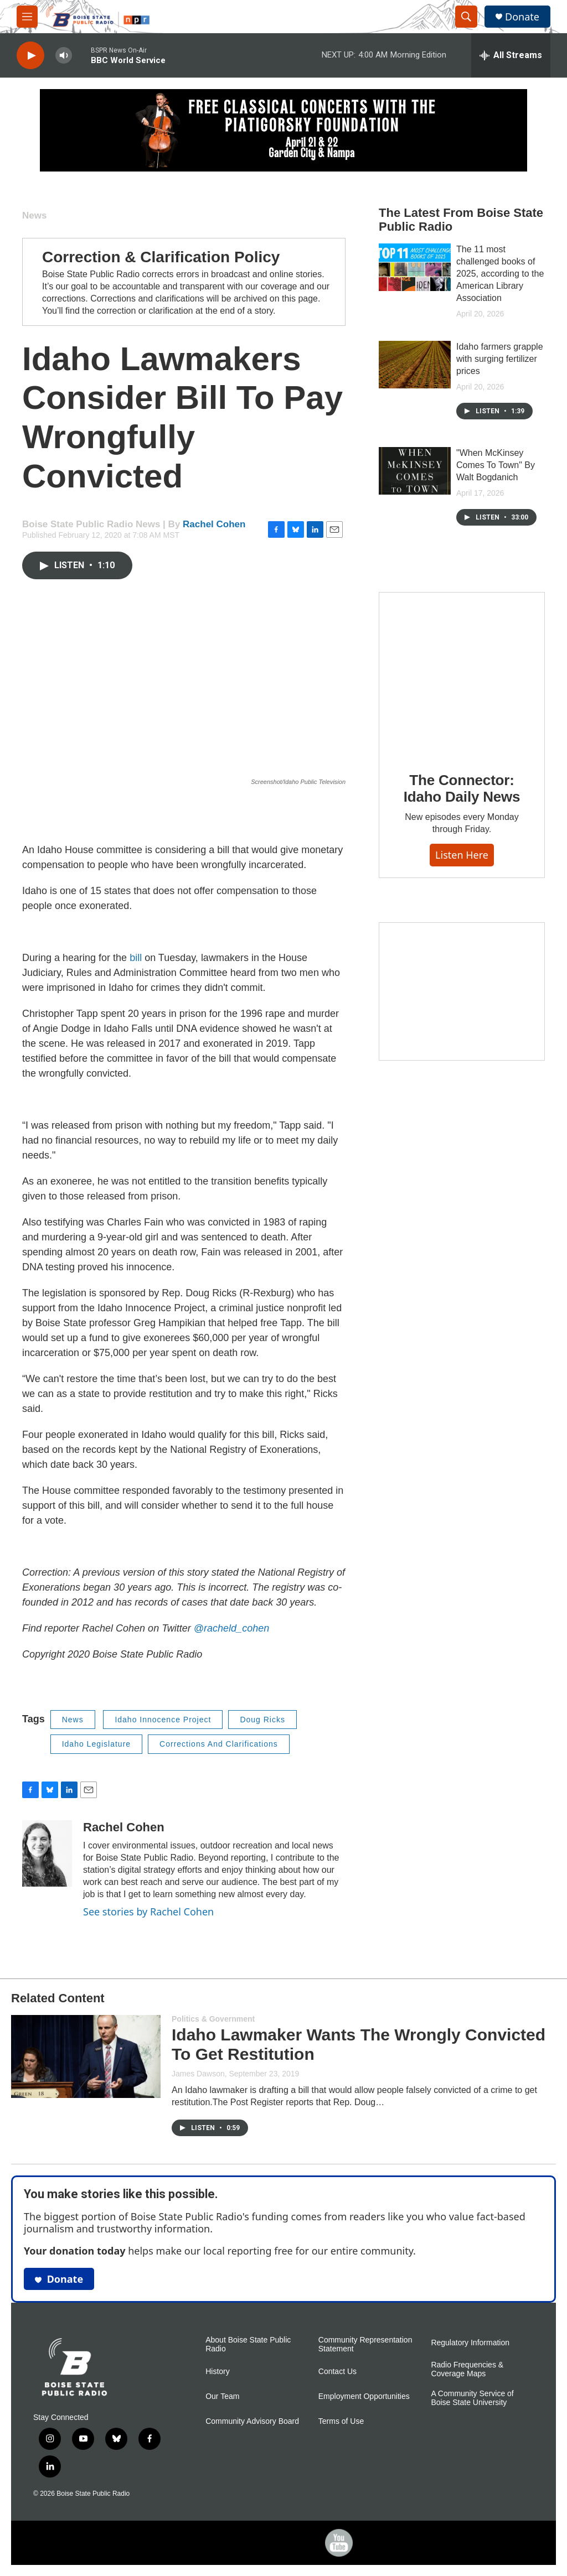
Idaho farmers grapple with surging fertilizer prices (499, 359)
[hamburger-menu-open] (27, 17)
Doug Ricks (262, 1719)
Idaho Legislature (96, 1743)
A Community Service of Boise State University (472, 2398)
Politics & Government (213, 2018)
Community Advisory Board (252, 2421)
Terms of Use (341, 2421)
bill (136, 957)
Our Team (222, 2396)
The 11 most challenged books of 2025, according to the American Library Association (500, 274)
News (34, 215)
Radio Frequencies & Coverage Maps (467, 2369)
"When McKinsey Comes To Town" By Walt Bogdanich (495, 465)
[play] (30, 55)
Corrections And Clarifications (218, 1743)
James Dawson (198, 2073)
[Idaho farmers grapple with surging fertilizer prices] (415, 364)
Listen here (461, 854)
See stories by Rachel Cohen (148, 1911)
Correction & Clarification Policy (161, 257)
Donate (522, 17)
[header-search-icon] (466, 17)
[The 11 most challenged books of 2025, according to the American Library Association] (415, 267)
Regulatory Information (470, 2343)
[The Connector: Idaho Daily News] (461, 674)
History (217, 2371)
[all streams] (510, 55)
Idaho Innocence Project (163, 1719)
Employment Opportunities (364, 2396)
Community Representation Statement (365, 2344)
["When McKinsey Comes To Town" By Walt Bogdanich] (415, 471)
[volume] (63, 55)
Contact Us (337, 2371)
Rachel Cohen (214, 524)
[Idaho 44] (461, 991)
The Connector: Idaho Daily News (462, 788)
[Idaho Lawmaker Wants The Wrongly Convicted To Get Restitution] (86, 2056)
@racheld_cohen (231, 1628)
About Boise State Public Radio (248, 2344)
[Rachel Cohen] (47, 1853)
